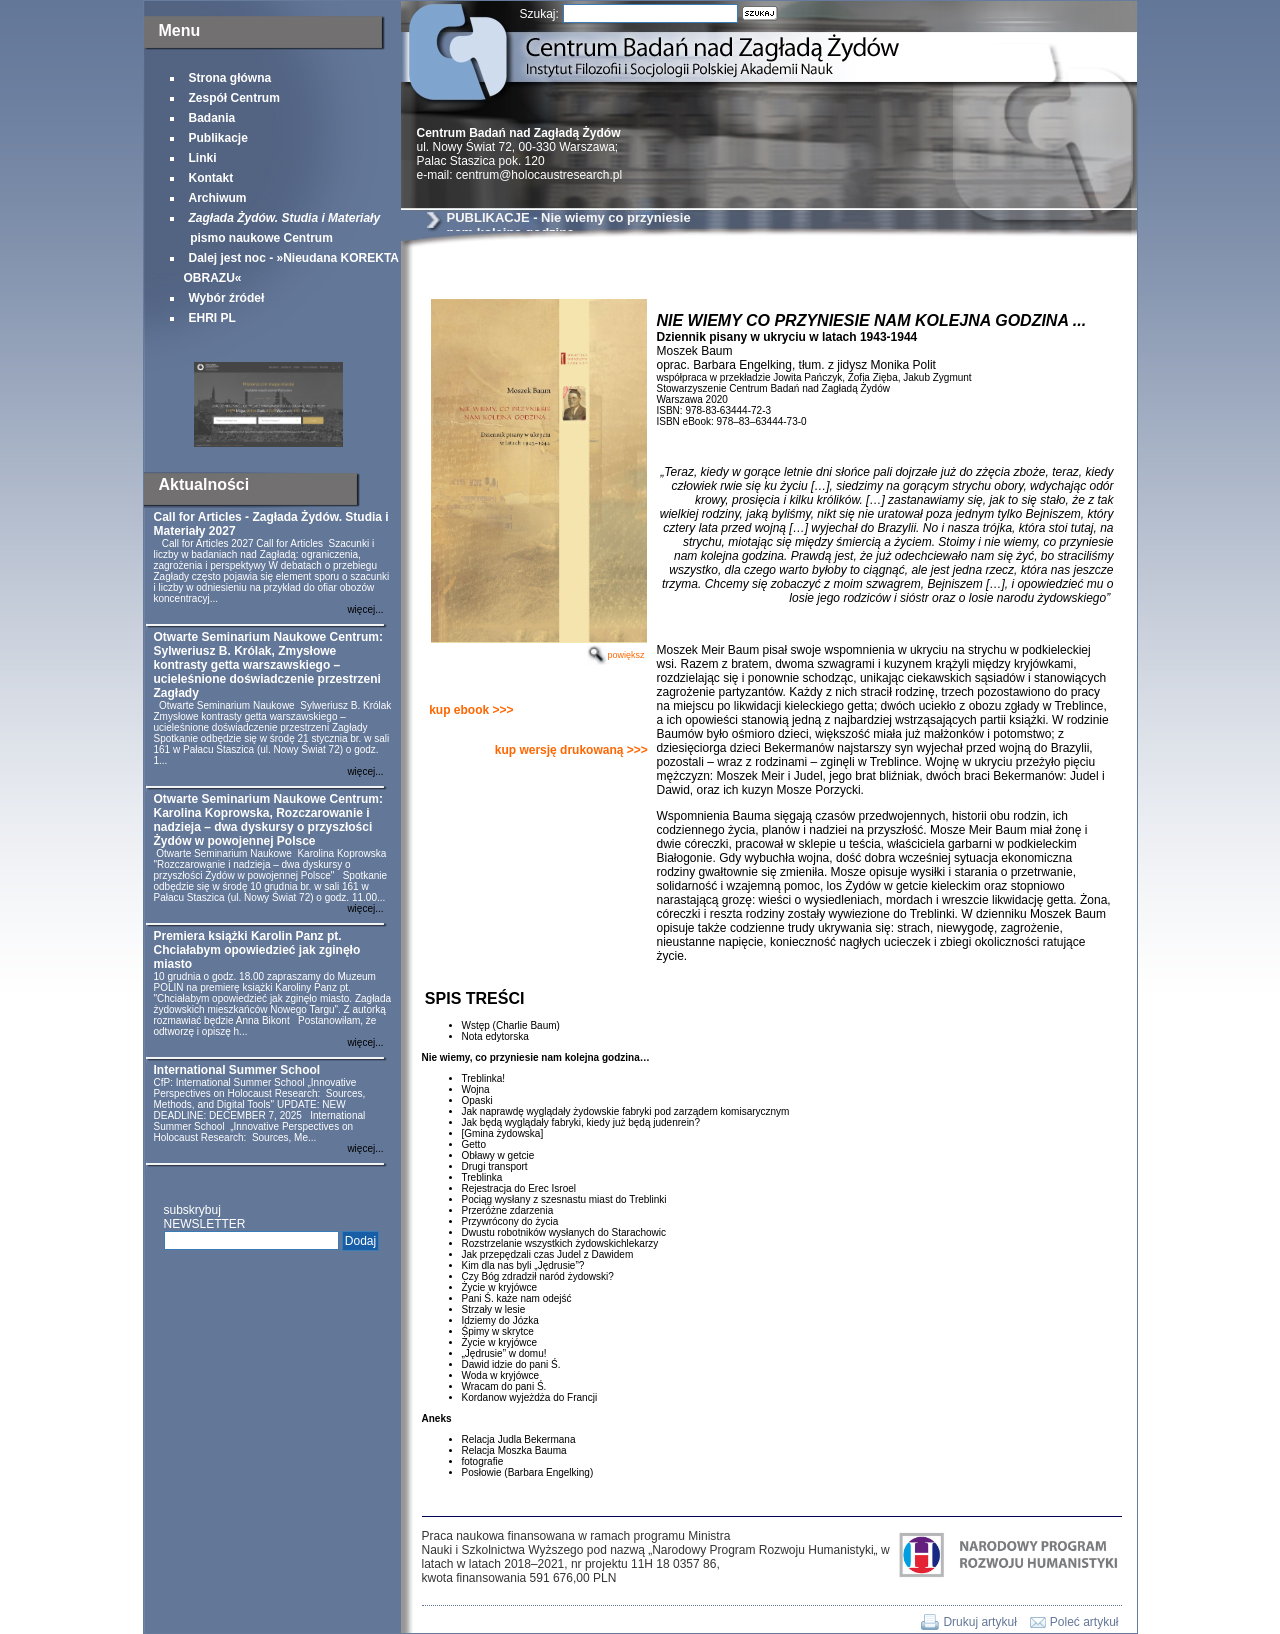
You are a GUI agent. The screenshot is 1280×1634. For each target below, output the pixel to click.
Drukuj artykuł (979, 1622)
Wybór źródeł (227, 298)
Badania (212, 118)
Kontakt (211, 178)
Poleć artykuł (1084, 1622)
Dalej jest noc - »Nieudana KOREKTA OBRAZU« (291, 268)
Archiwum (218, 198)
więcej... (365, 609)
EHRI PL (212, 318)
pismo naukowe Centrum (282, 228)
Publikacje (218, 138)
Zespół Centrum (234, 98)
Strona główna (230, 78)
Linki (203, 158)
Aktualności (204, 484)
